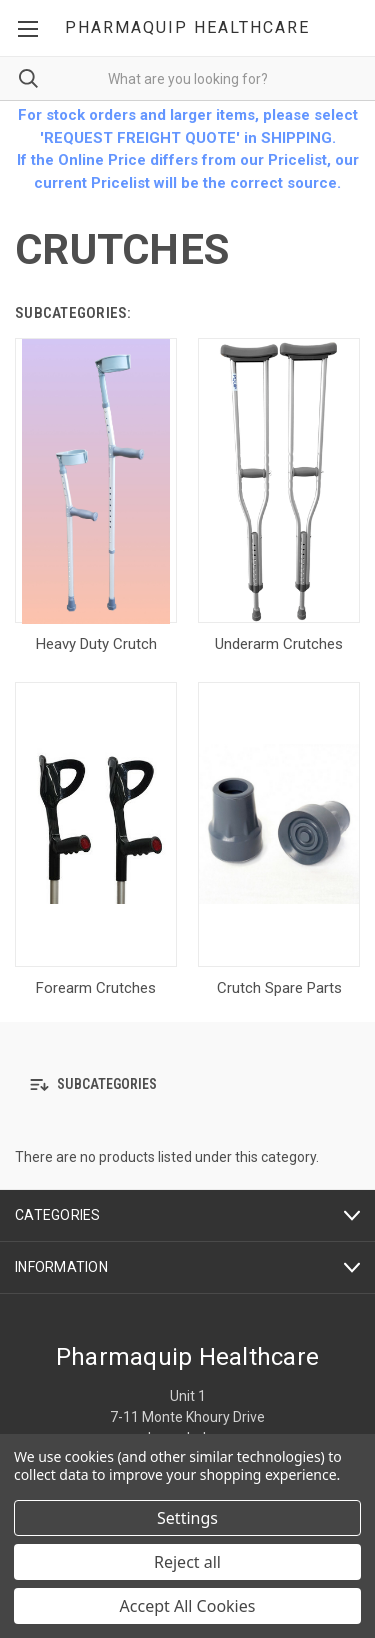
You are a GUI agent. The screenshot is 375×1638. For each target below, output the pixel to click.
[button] (187, 1084)
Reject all (187, 1562)
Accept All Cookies (188, 1606)
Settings (187, 1518)
